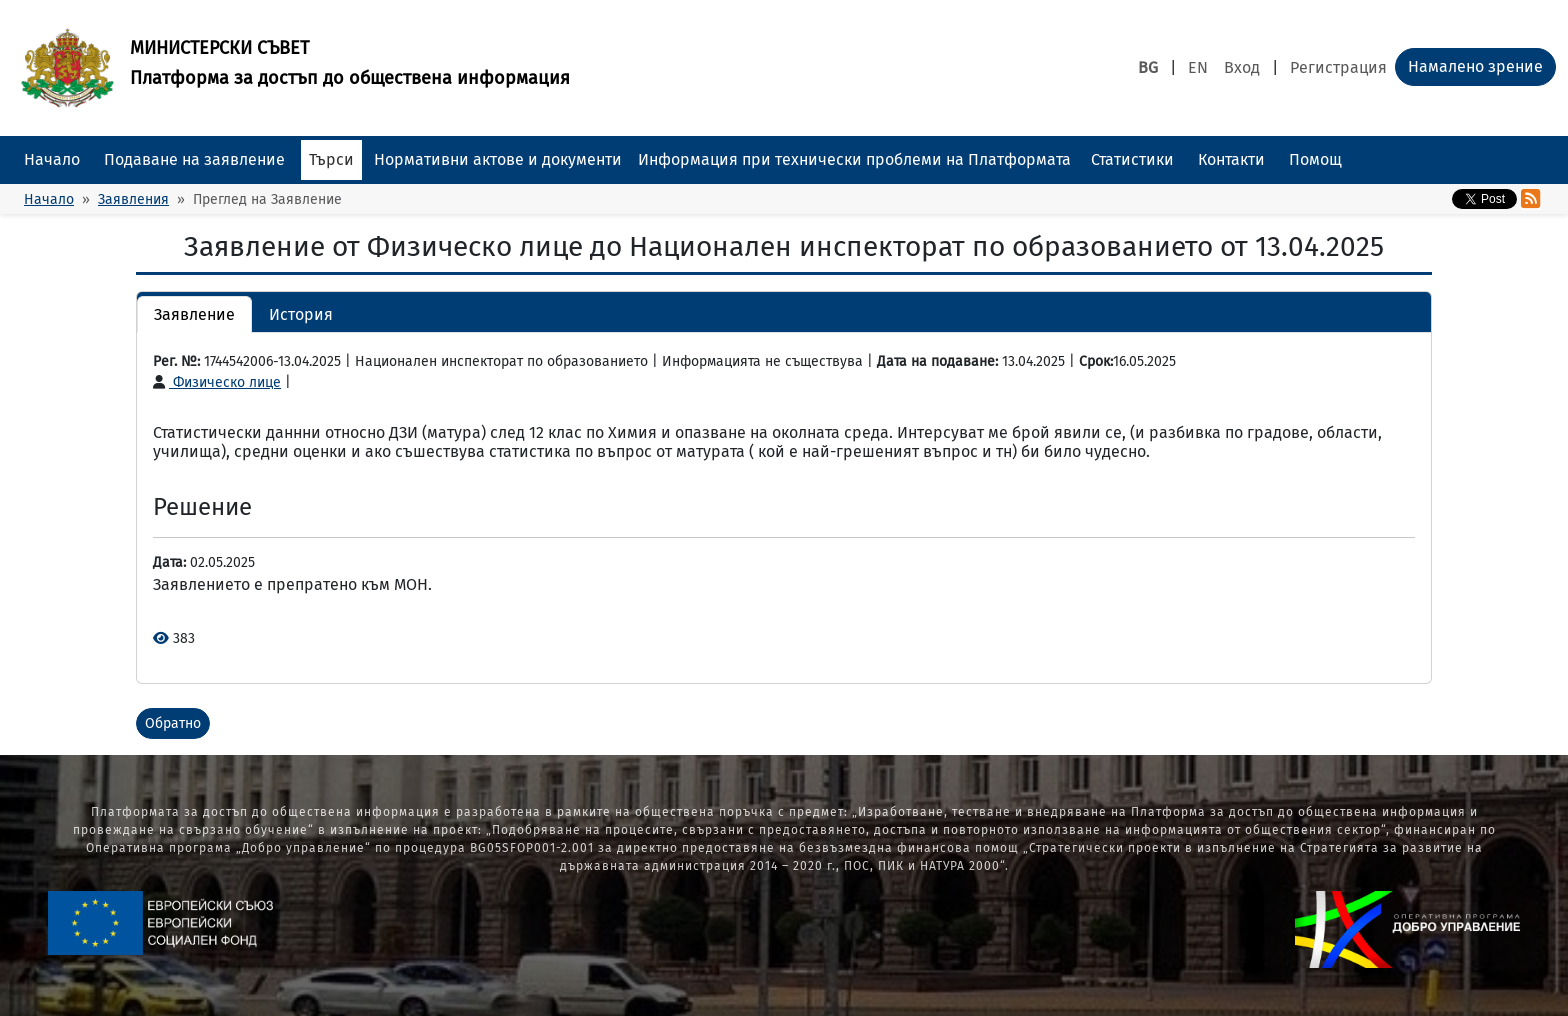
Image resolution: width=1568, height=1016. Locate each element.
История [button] (301, 314)
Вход (1242, 67)
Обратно (173, 723)
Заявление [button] (194, 314)
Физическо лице (217, 382)
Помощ (1315, 159)
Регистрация (1338, 67)
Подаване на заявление (194, 159)
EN (1198, 67)
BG (1148, 67)
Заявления (133, 199)
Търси (331, 159)
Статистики (1132, 159)
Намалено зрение (1475, 66)
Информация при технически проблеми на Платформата (854, 159)
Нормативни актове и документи (498, 159)
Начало (52, 159)
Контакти (1231, 159)
